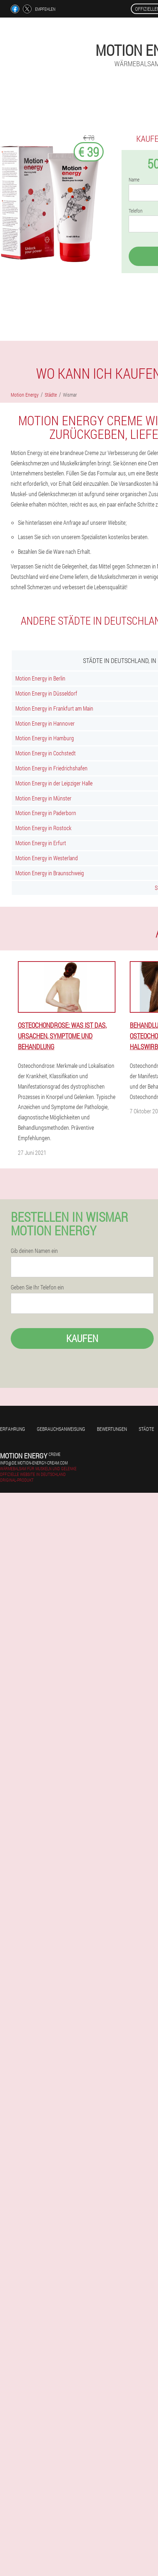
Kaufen (82, 1338)
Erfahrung (12, 1428)
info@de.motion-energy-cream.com (34, 1463)
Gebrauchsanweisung (61, 1428)
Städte (146, 1428)
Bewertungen (112, 1428)
